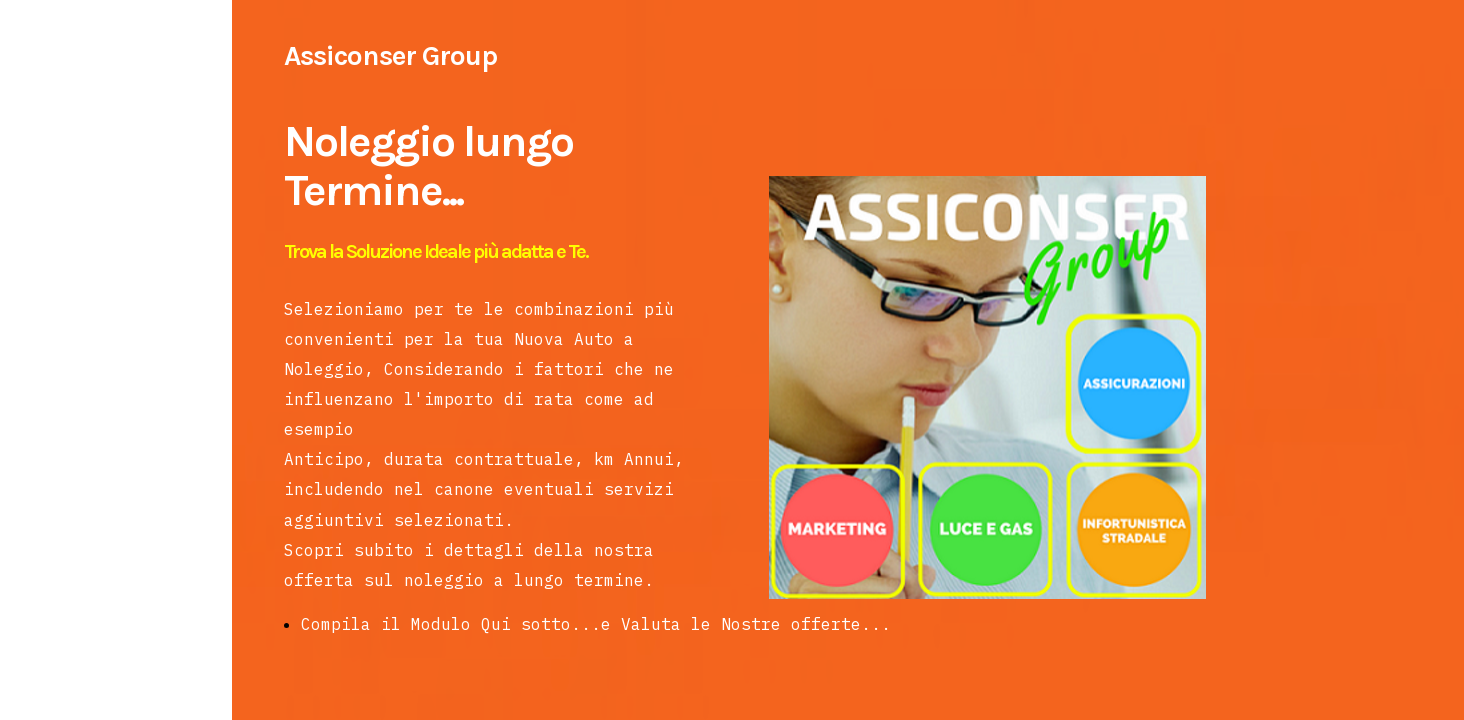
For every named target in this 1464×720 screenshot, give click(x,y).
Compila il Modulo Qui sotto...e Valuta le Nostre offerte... (596, 624)
